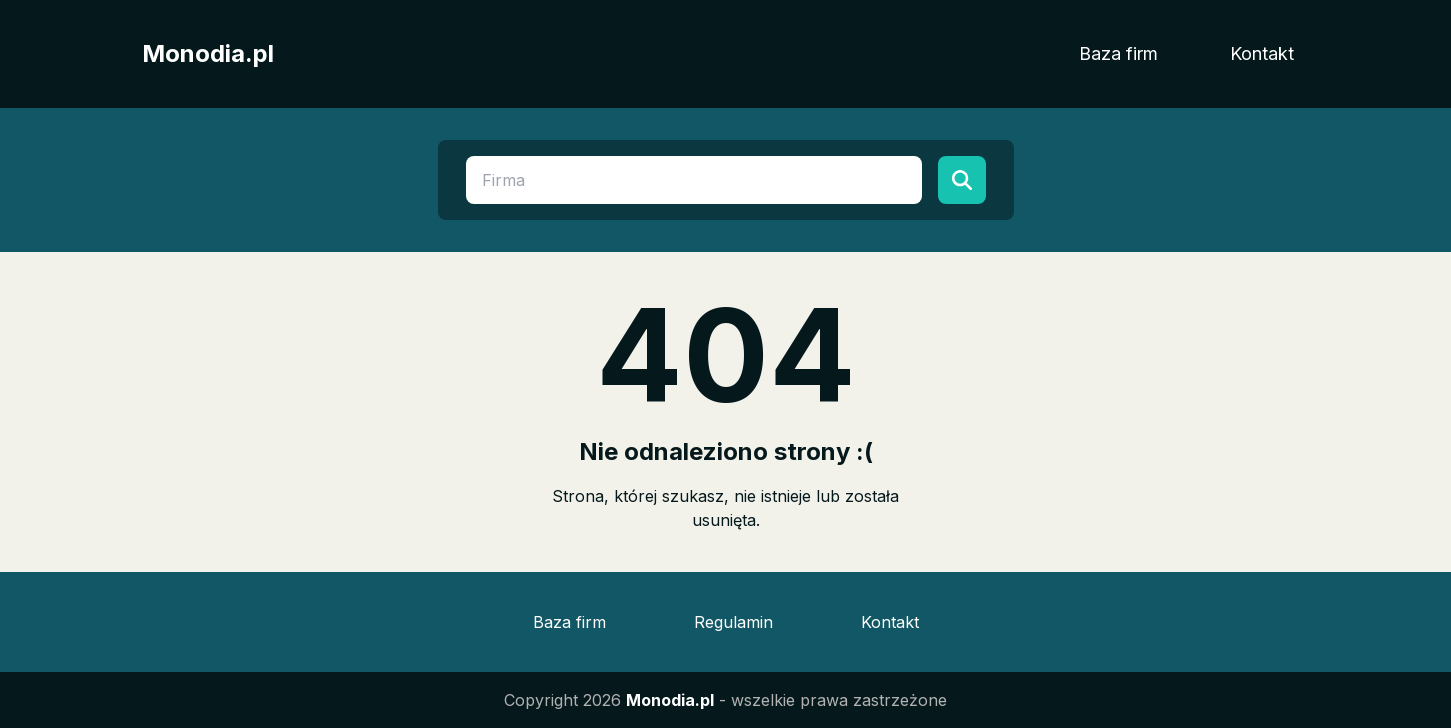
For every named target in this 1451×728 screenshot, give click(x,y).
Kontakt (1262, 53)
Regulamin (733, 622)
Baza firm (1118, 53)
